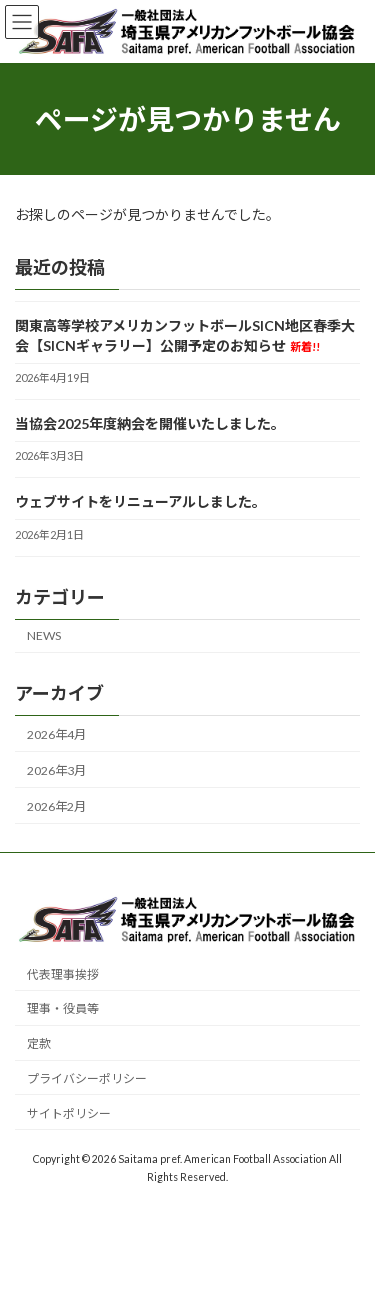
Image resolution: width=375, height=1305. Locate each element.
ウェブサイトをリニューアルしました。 (140, 501)
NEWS (44, 635)
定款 (39, 1044)
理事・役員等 (63, 1009)
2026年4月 (56, 734)
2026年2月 (56, 806)
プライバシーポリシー (87, 1079)
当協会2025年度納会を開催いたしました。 (150, 423)
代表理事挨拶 (63, 974)
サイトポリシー (69, 1113)
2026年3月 (56, 770)
